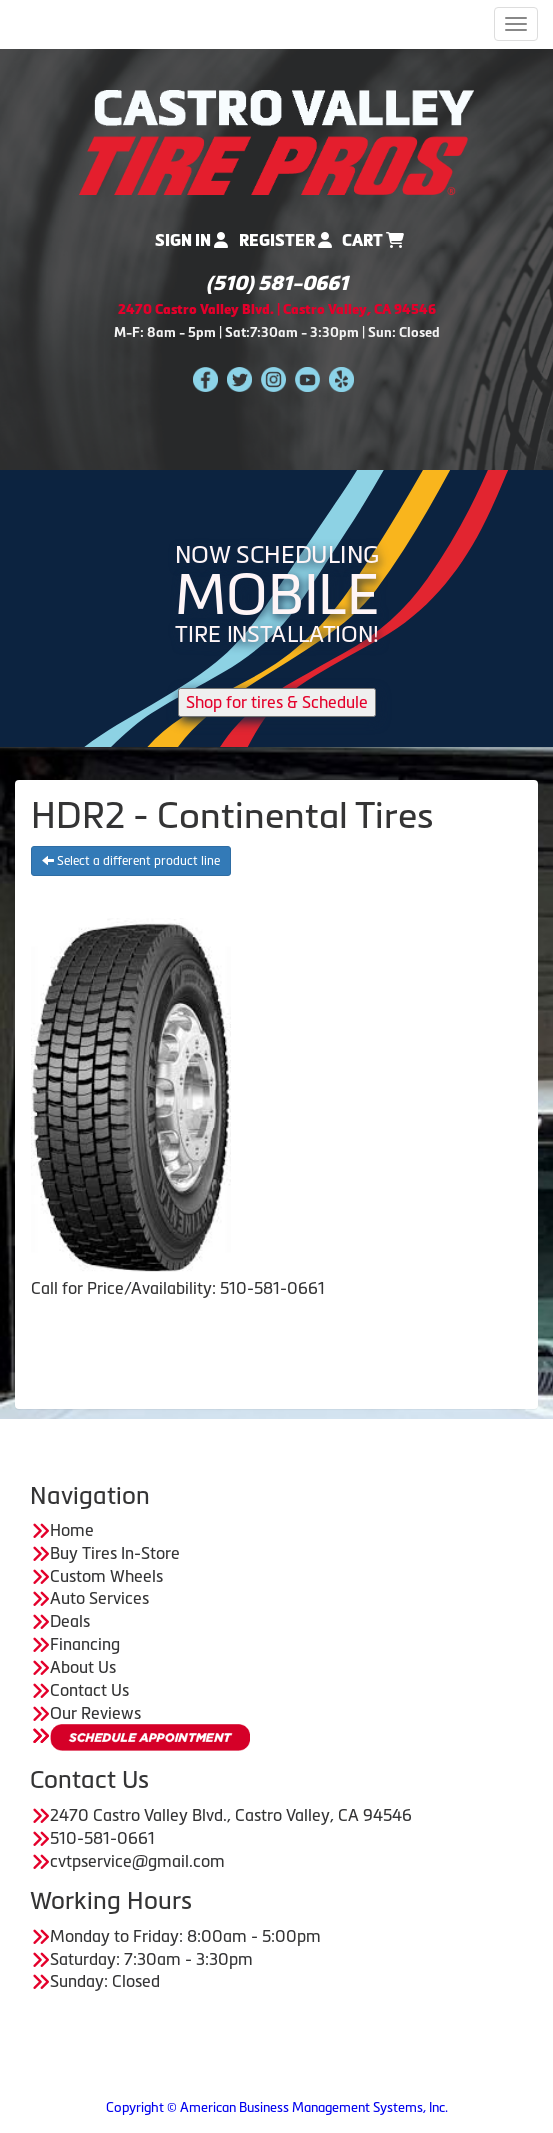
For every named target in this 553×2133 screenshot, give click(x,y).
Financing (85, 1644)
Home (72, 1530)
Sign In (191, 240)
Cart (373, 240)
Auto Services (99, 1598)
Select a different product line (131, 861)
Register (285, 240)
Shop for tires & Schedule (277, 702)
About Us (83, 1667)
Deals (70, 1621)
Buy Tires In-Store (115, 1553)
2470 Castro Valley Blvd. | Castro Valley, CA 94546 (277, 309)
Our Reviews (95, 1713)
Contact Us (89, 1690)
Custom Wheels (106, 1576)
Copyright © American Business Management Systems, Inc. (277, 2107)
